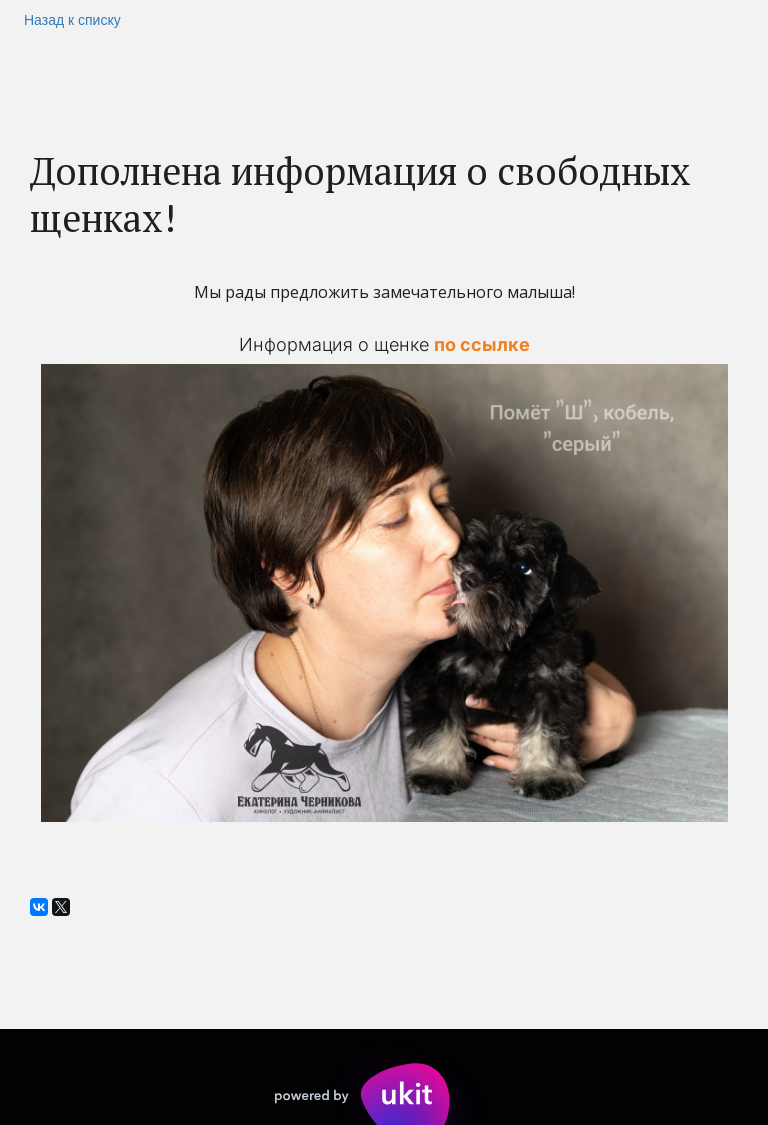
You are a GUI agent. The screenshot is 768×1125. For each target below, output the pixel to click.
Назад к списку (72, 20)
